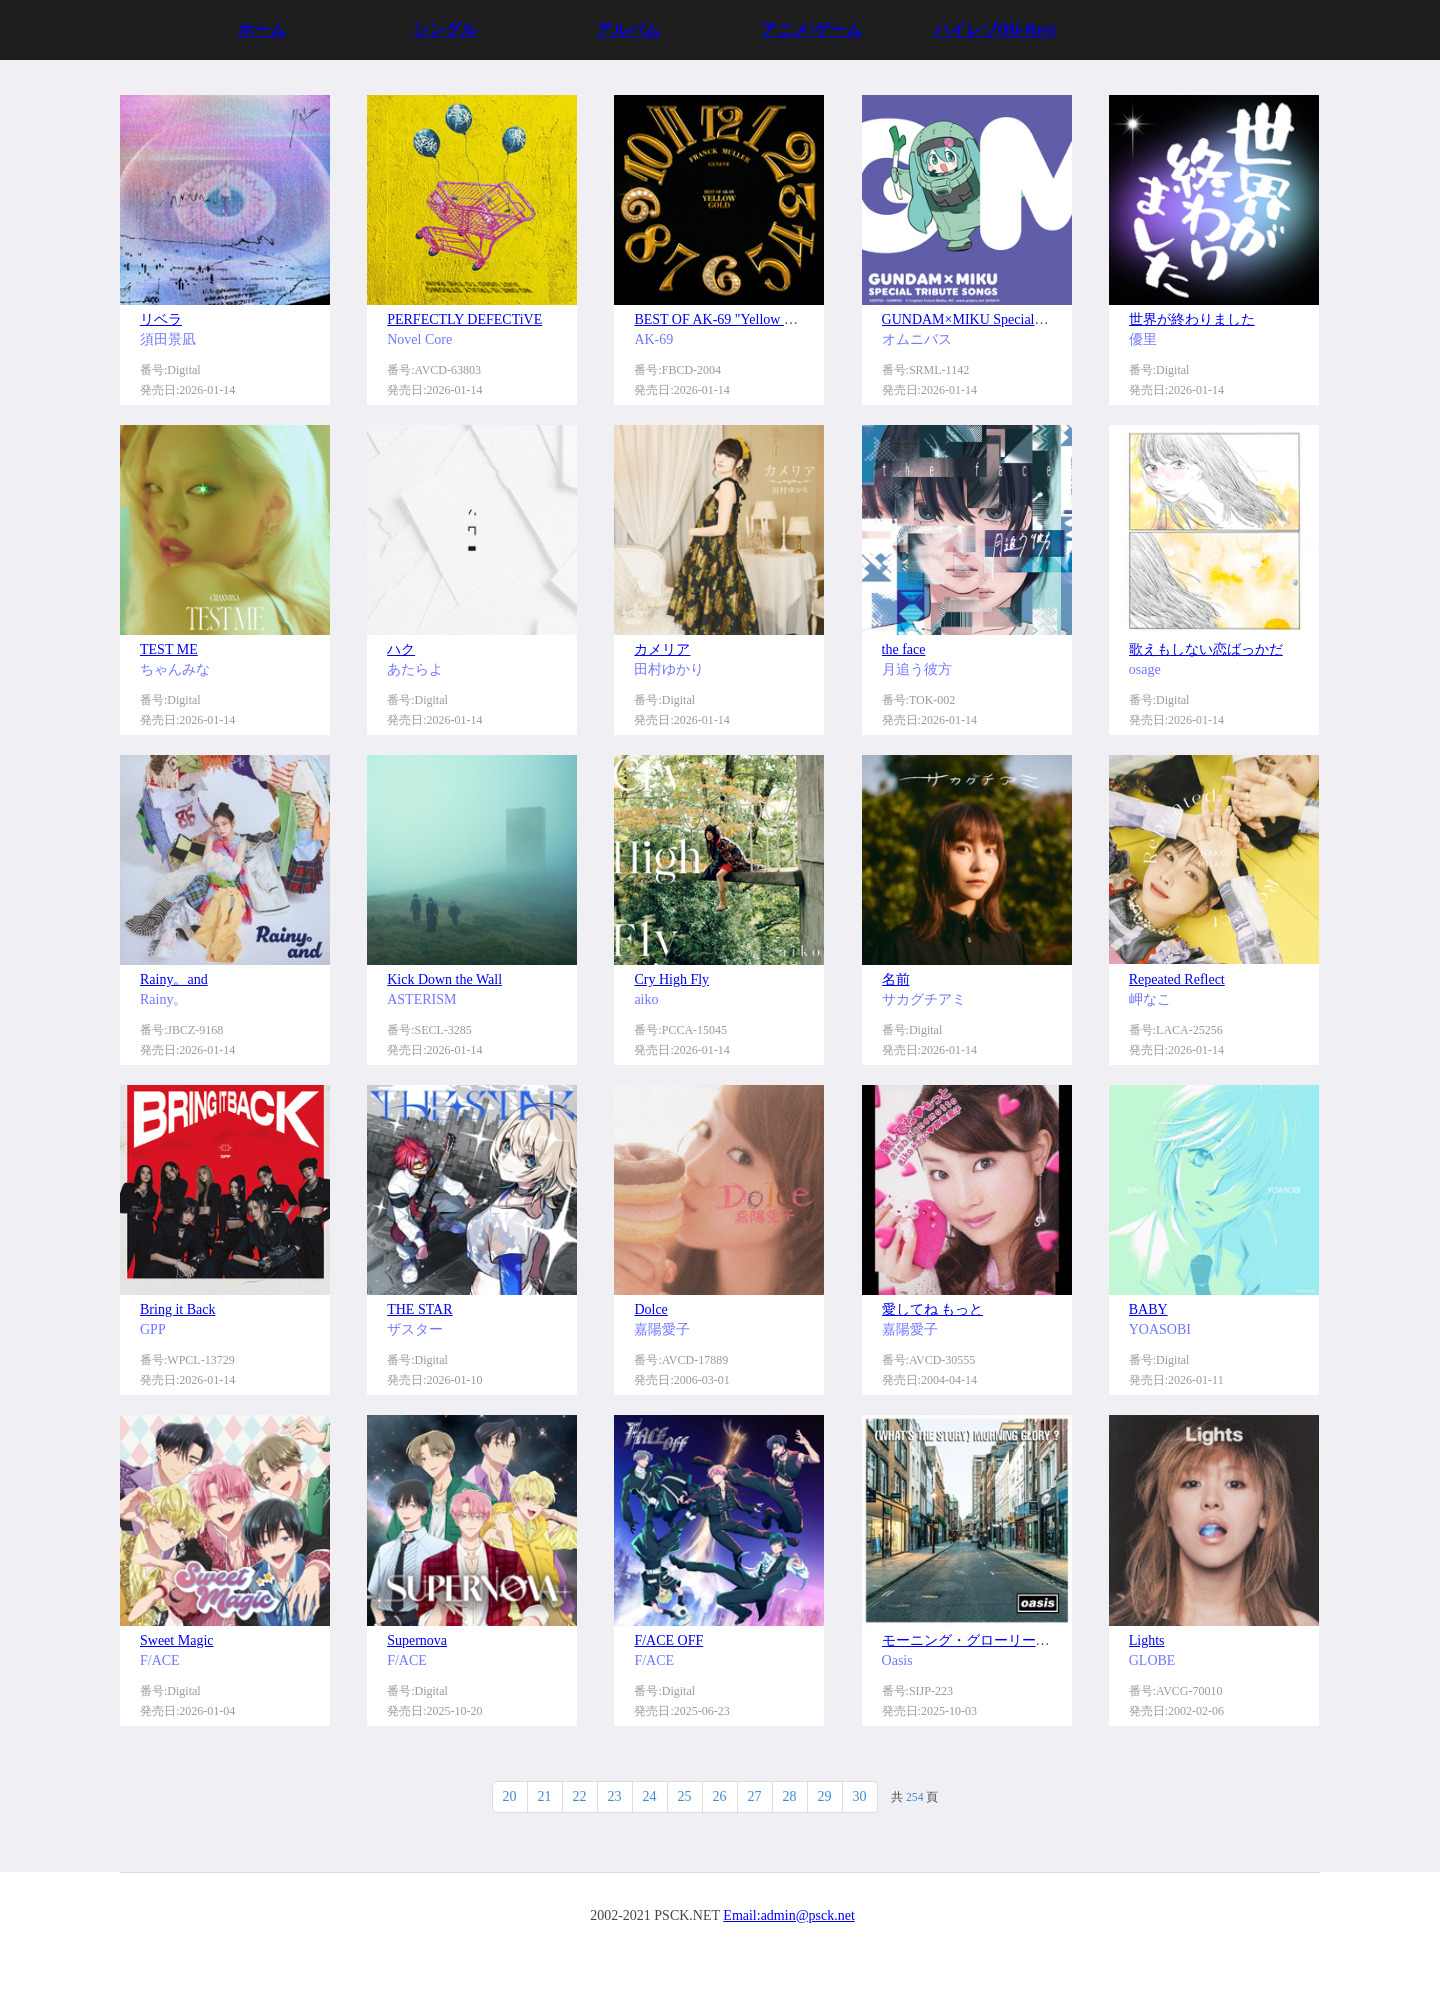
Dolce (650, 1309)
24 (650, 1796)
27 (755, 1796)
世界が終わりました (1192, 319)
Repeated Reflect (1177, 979)
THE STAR (419, 1309)
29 (825, 1796)
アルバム (628, 29)
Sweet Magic (176, 1640)
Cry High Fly (671, 979)
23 (615, 1796)
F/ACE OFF (668, 1640)
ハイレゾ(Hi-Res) (995, 29)
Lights (1147, 1640)
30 (860, 1796)
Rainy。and (174, 979)
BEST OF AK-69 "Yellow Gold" (725, 319)
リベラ (161, 319)
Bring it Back (177, 1309)
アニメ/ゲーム (811, 29)
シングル (445, 29)
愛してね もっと (933, 1309)
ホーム (262, 29)
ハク (401, 649)
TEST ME (169, 649)
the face (904, 649)
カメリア (662, 649)
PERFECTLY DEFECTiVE (464, 319)
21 (545, 1796)
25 (685, 1796)
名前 (896, 979)
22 (580, 1796)
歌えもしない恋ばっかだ (1206, 649)
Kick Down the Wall (444, 979)
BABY (1148, 1309)
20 (510, 1796)
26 (720, 1796)
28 (790, 1796)
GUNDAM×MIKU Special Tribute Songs (999, 319)
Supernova (417, 1640)
